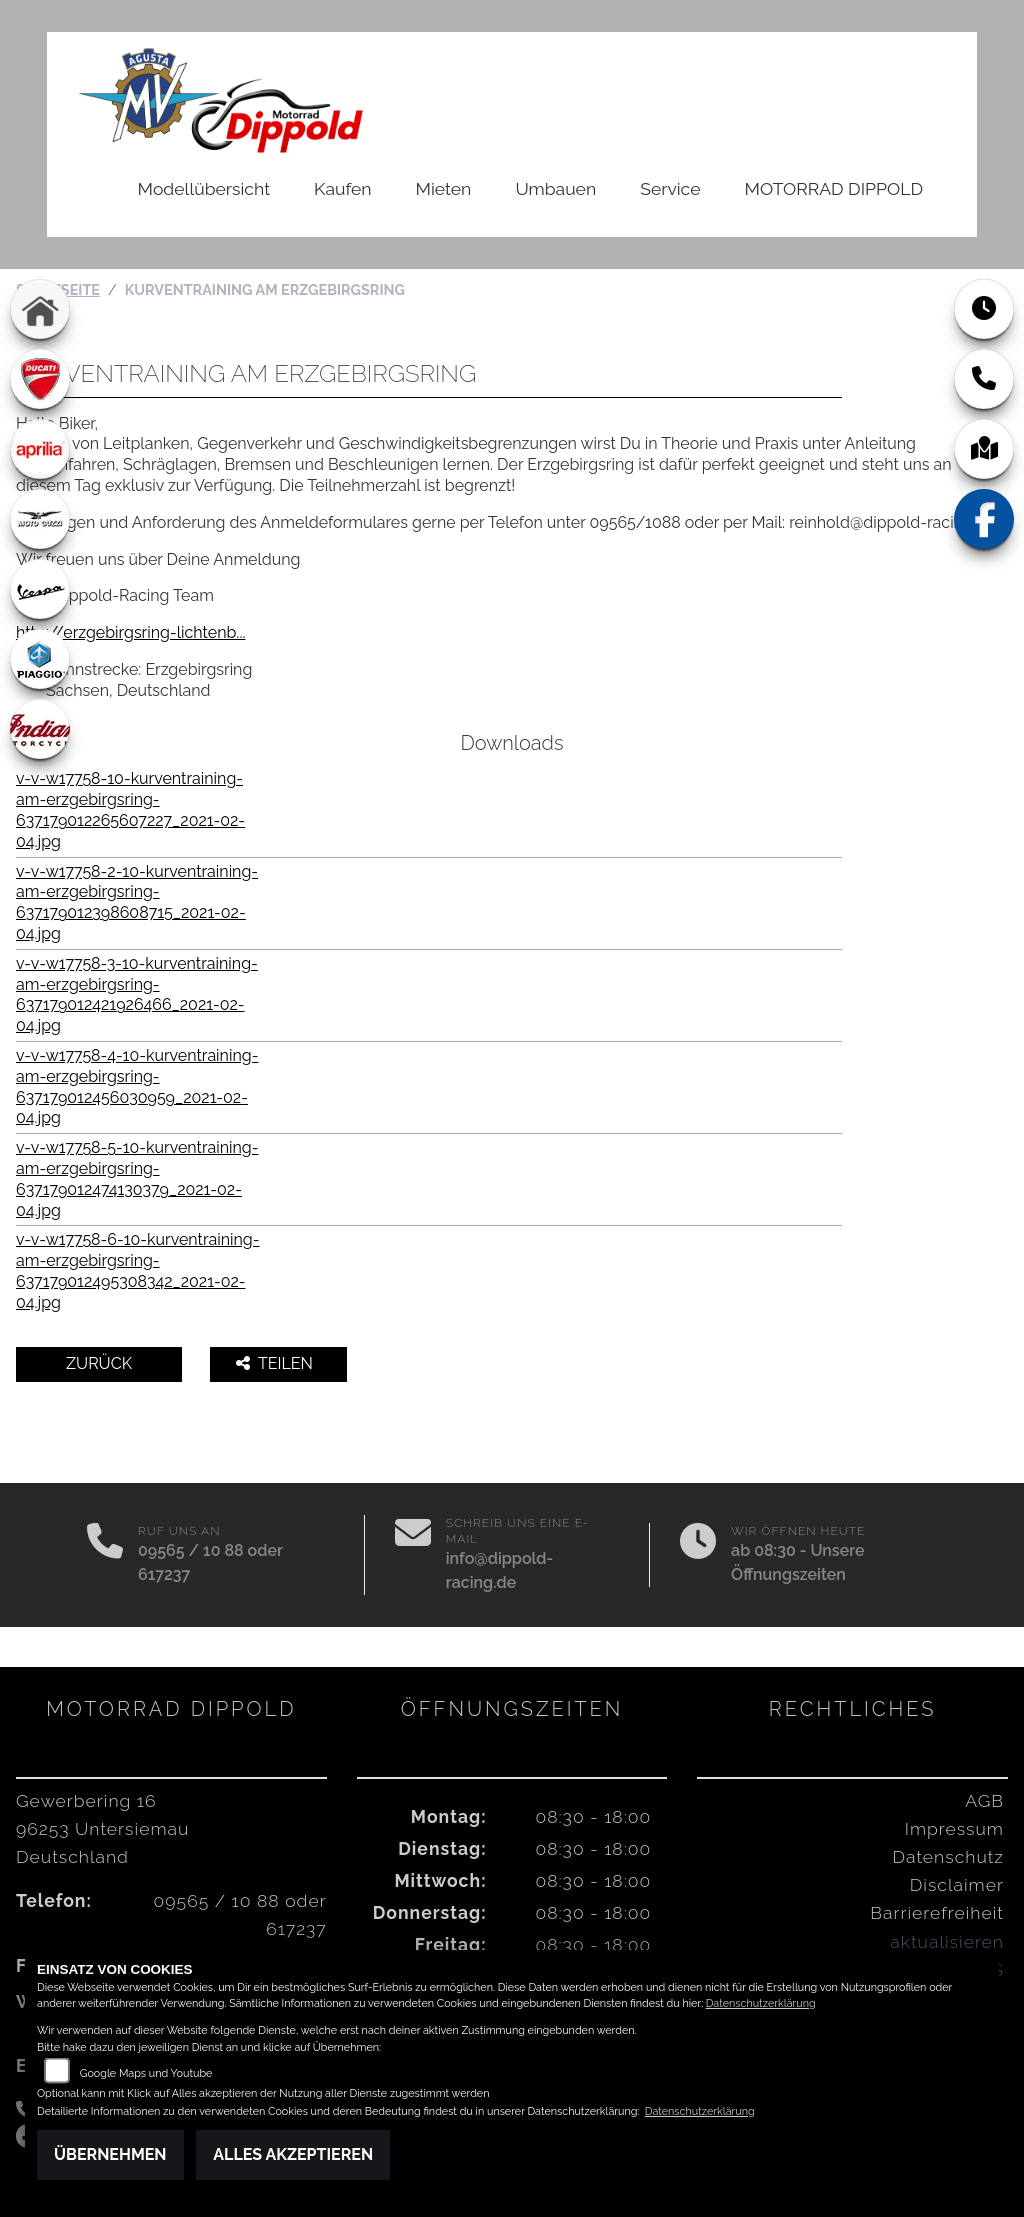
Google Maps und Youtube (146, 2073)
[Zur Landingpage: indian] (40, 729)
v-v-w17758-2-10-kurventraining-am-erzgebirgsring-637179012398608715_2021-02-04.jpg (137, 902)
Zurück (99, 1363)
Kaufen (342, 188)
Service (670, 188)
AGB (984, 1800)
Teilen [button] (276, 1363)
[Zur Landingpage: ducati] (40, 379)
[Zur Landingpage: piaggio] (40, 659)
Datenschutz (948, 1856)
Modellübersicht (204, 188)
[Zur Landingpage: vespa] (40, 589)
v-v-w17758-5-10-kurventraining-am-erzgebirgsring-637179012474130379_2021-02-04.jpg (137, 1178)
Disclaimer (957, 1884)
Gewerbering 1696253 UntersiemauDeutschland (102, 1828)
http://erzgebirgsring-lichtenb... (130, 632)
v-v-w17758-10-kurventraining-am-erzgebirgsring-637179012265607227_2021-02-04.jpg (130, 809)
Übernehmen (110, 2154)
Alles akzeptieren (293, 2154)
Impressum (954, 1828)
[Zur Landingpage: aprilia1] (40, 449)
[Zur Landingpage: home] (40, 309)
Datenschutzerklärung (761, 2003)
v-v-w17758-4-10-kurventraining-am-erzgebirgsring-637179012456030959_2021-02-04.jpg (137, 1086)
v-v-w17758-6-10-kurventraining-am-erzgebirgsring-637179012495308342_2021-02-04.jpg (137, 1270)
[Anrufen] (105, 1555)
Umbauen (555, 188)
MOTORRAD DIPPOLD (834, 188)
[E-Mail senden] (413, 1555)
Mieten (444, 188)
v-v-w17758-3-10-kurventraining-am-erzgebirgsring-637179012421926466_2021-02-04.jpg (137, 994)
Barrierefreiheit (937, 1912)
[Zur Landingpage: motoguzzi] (40, 519)
